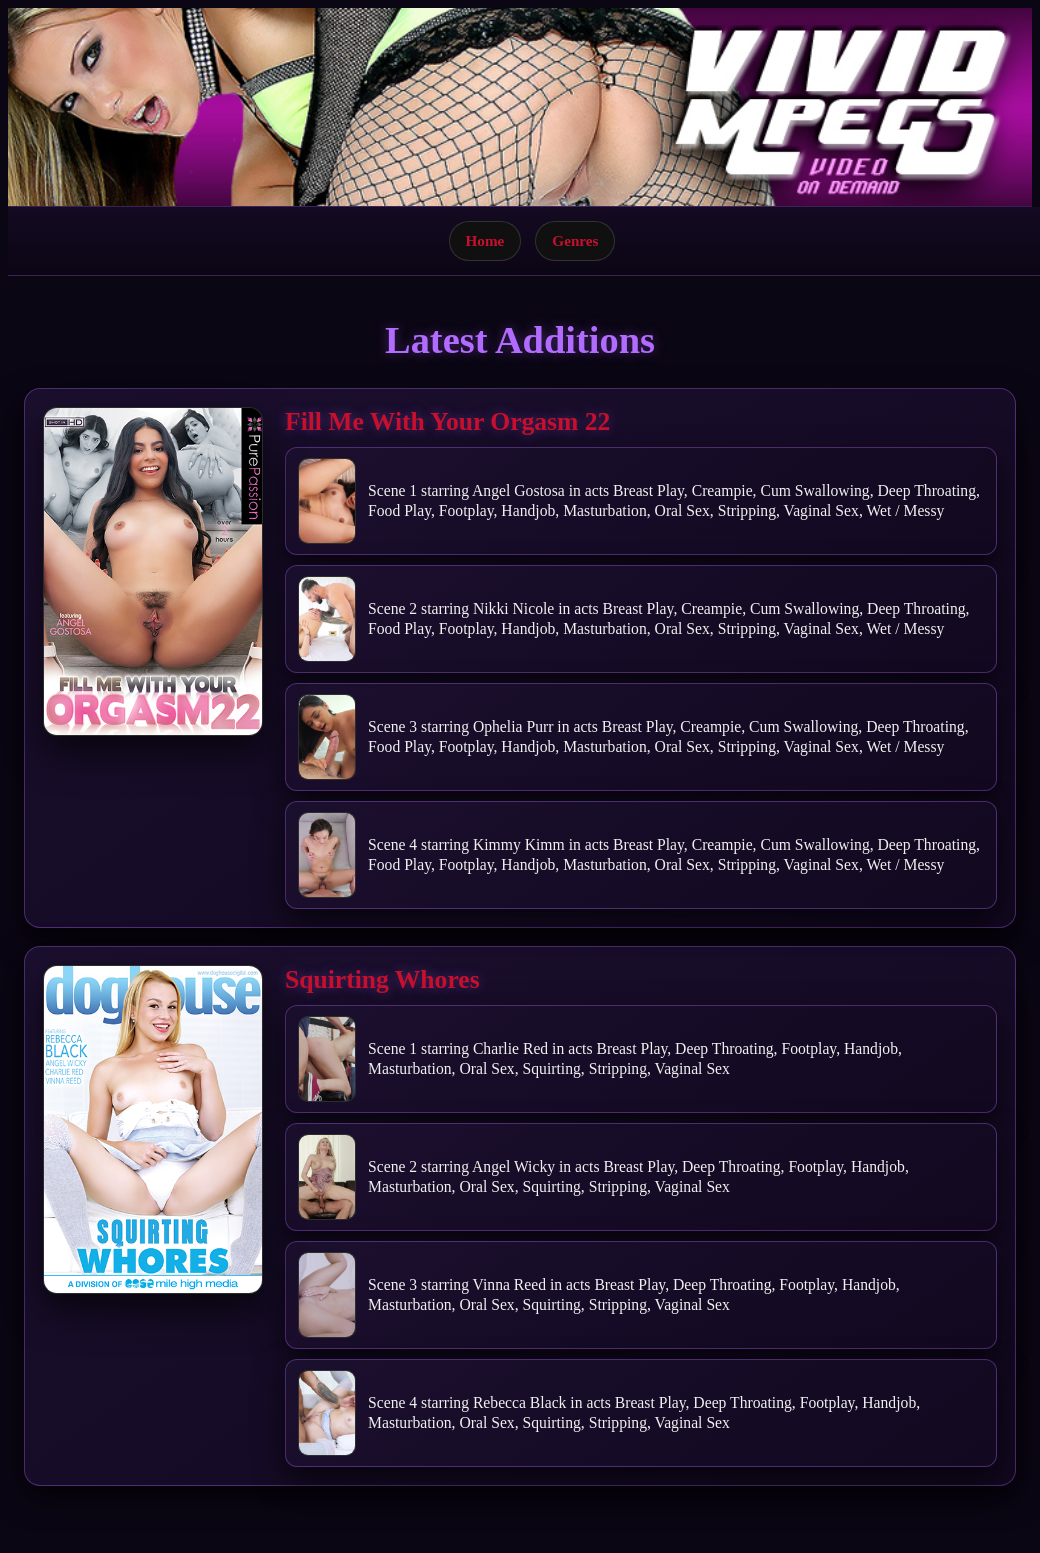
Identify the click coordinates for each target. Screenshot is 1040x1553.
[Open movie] (153, 571)
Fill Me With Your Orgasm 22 (447, 421)
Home (485, 240)
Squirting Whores (382, 979)
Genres (575, 240)
